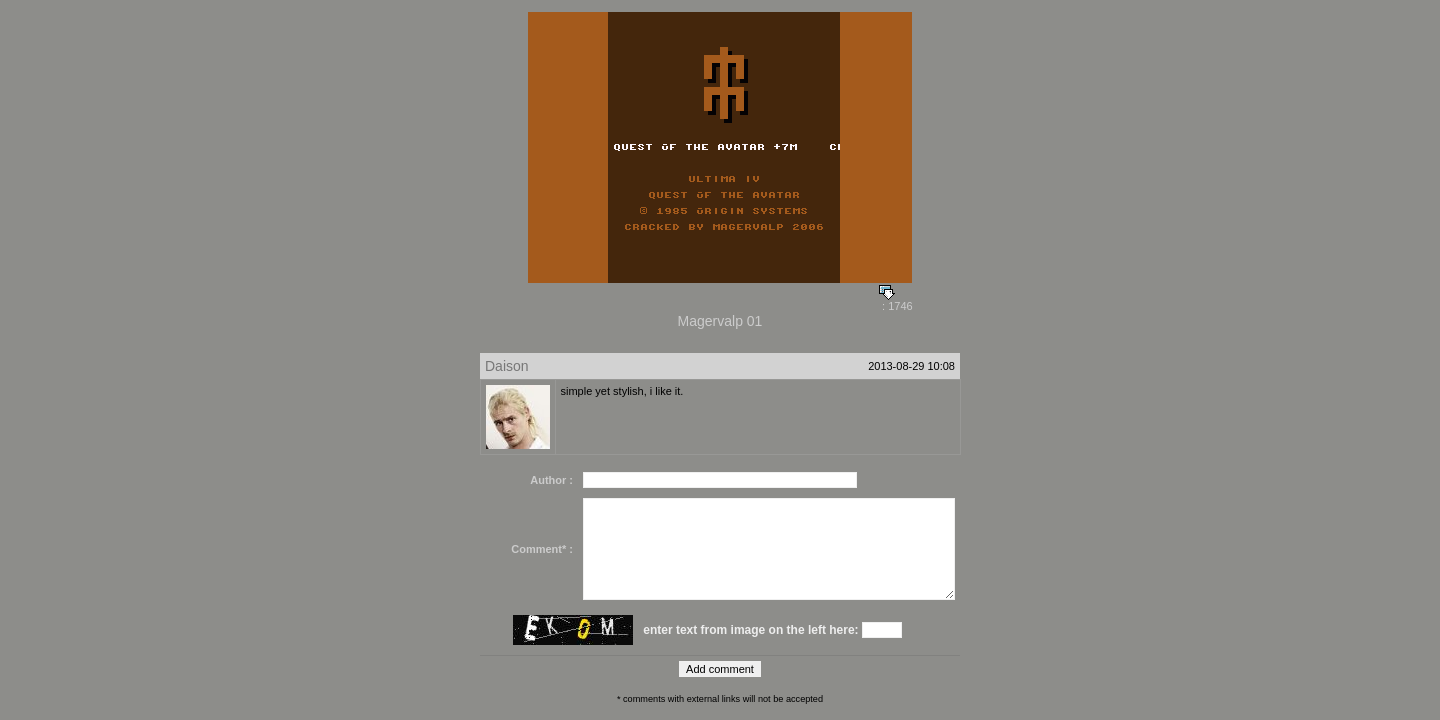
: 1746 (896, 301)
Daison (507, 366)
